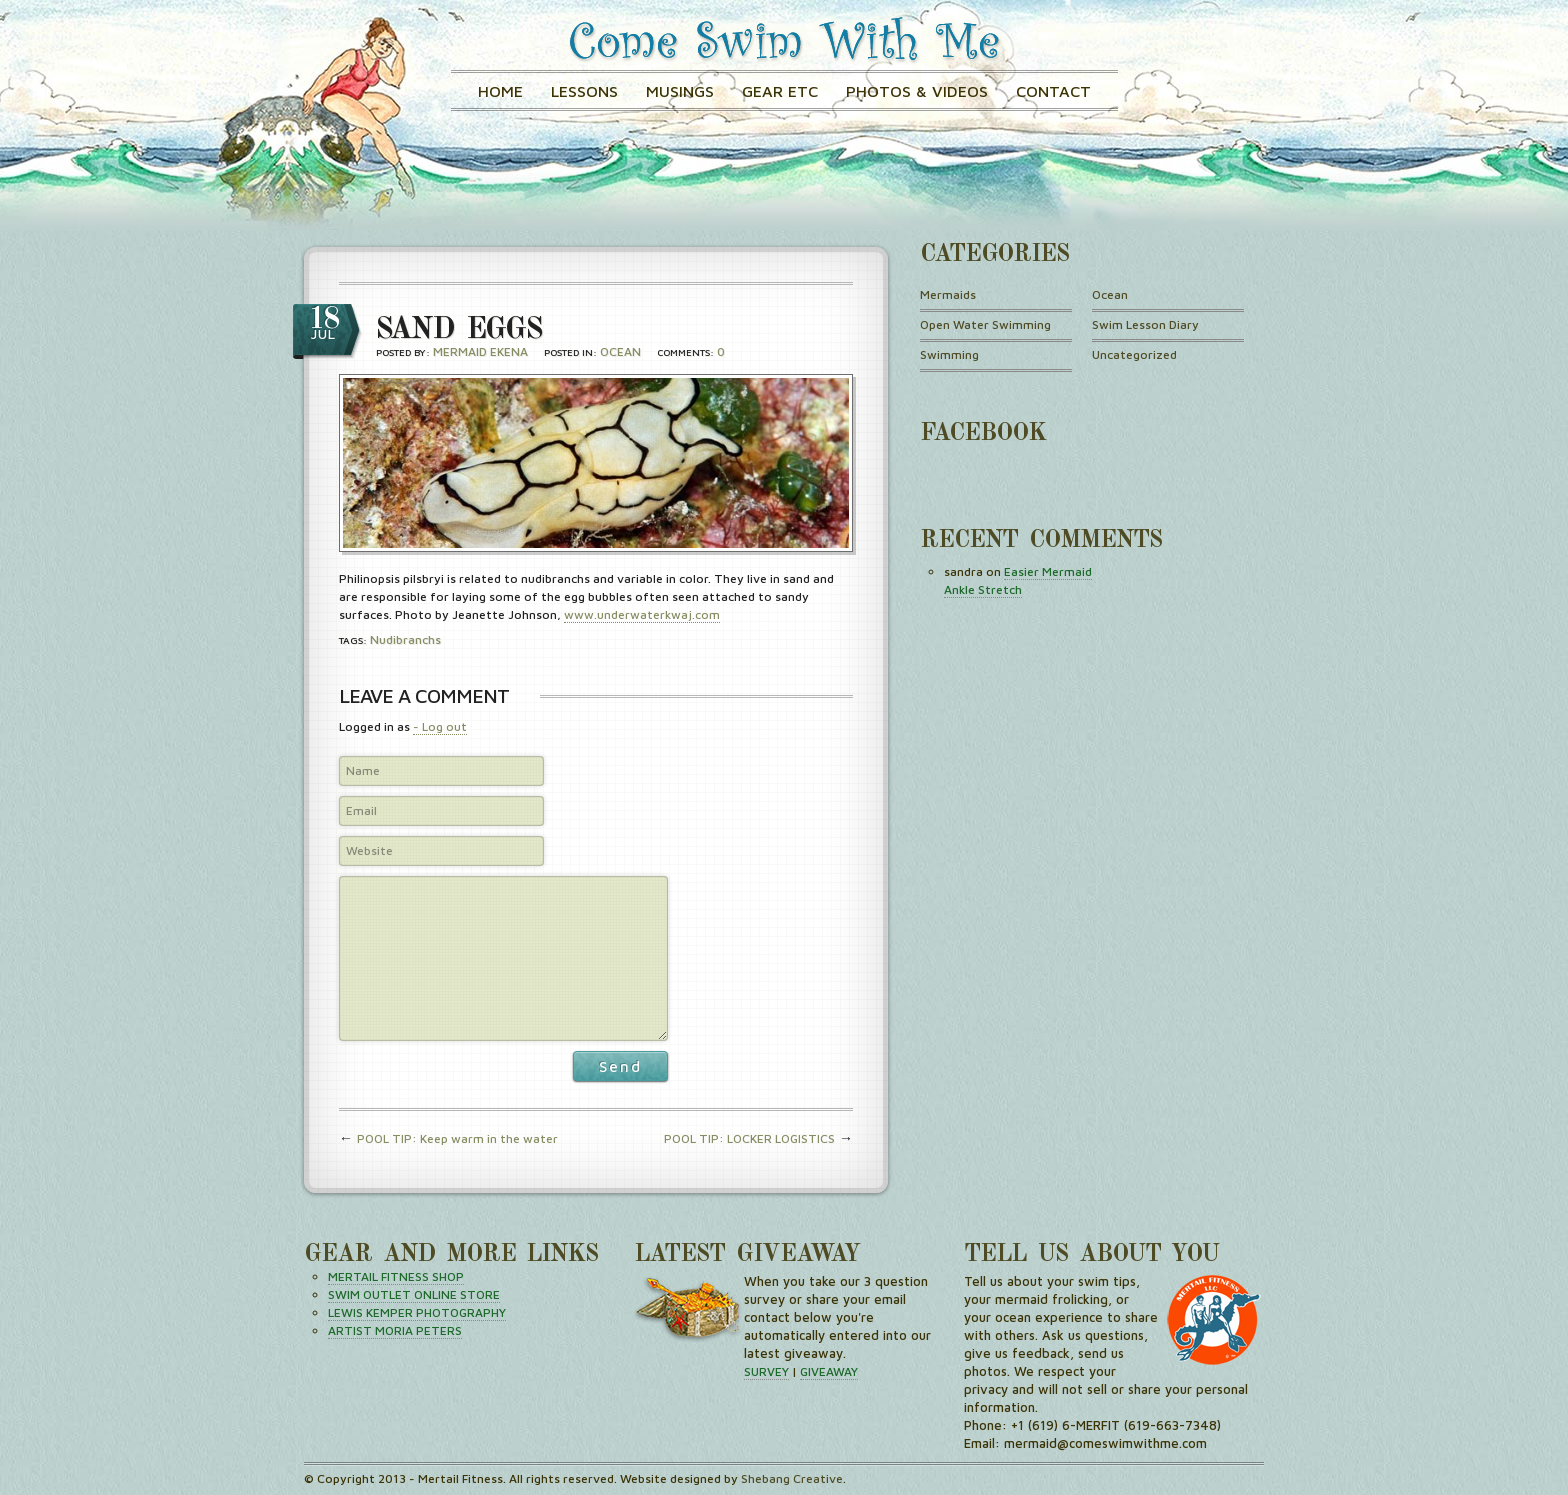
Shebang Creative (792, 1478)
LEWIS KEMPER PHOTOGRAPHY (417, 1312)
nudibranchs (405, 639)
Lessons (584, 91)
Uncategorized (1134, 354)
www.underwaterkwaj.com (642, 614)
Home (500, 91)
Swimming (949, 354)
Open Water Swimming (985, 324)
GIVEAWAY (829, 1371)
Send (620, 1066)
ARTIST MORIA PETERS (395, 1330)
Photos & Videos (917, 91)
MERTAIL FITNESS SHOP (396, 1276)
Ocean (620, 351)
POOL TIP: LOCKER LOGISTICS (749, 1138)
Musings (680, 91)
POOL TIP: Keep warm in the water (457, 1138)
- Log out (440, 726)
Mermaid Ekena (480, 351)
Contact (1053, 91)
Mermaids (948, 294)
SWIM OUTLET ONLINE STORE (414, 1294)
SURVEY (766, 1371)
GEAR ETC (780, 91)
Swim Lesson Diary (1145, 324)
